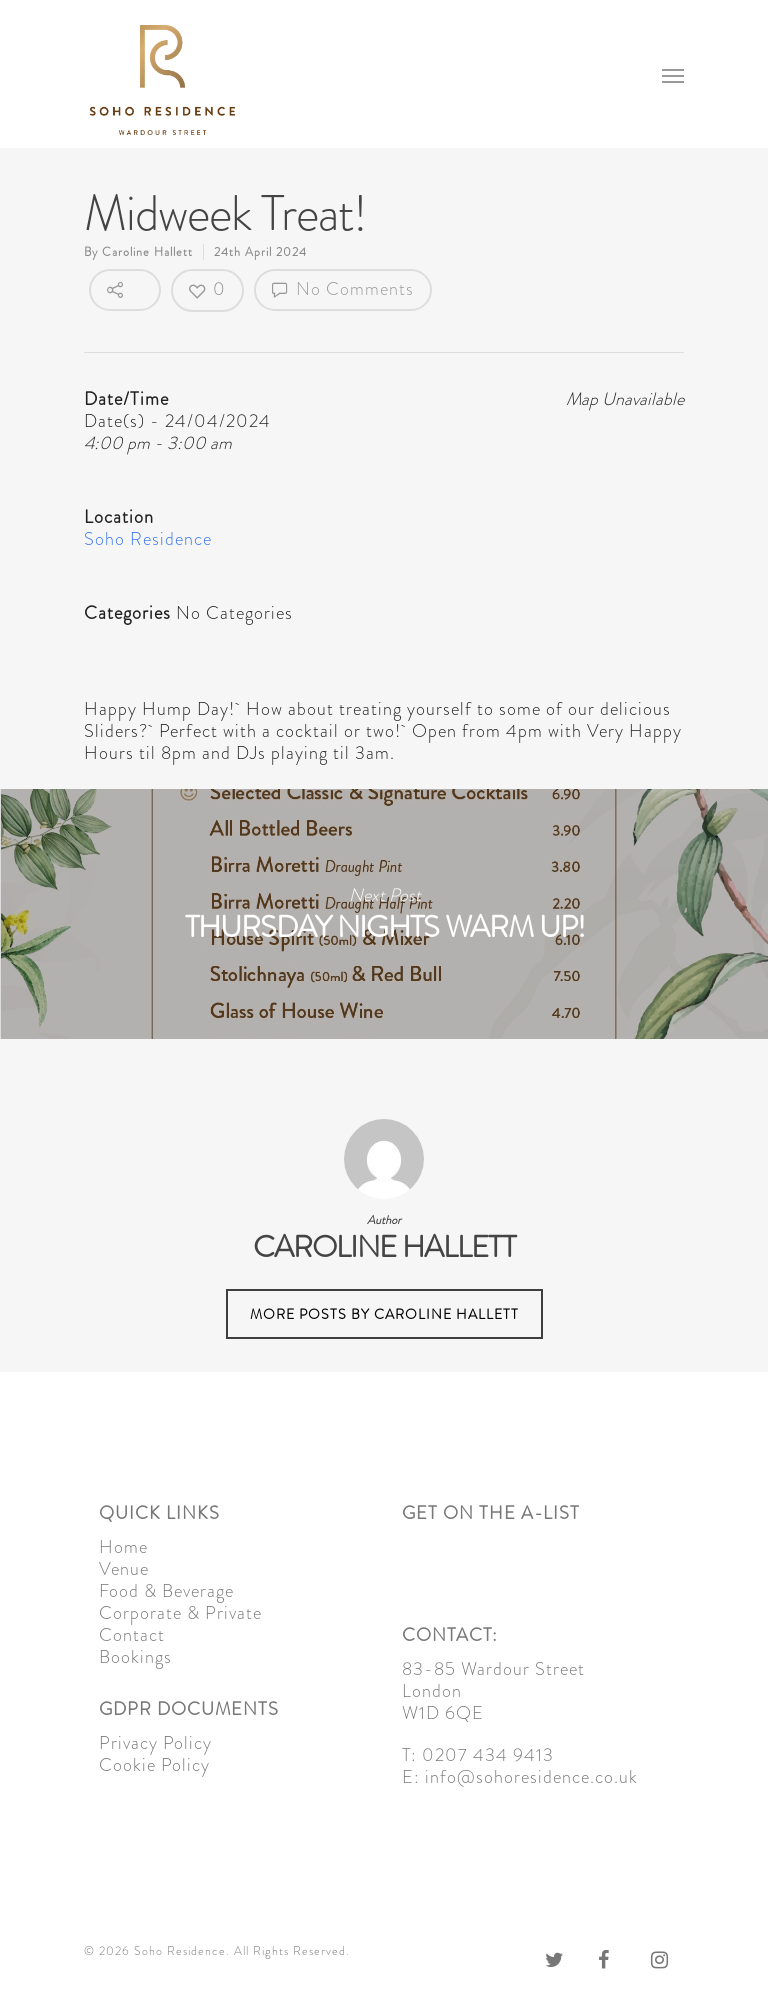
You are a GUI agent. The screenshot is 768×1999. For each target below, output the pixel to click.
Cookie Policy (154, 1765)
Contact (132, 1635)
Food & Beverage (166, 1591)
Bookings (135, 1657)
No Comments (343, 289)
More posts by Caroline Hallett (384, 1314)
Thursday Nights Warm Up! (384, 914)
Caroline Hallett (147, 252)
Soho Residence (148, 539)
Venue (124, 1569)
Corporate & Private (180, 1613)
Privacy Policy (155, 1743)
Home (123, 1547)
